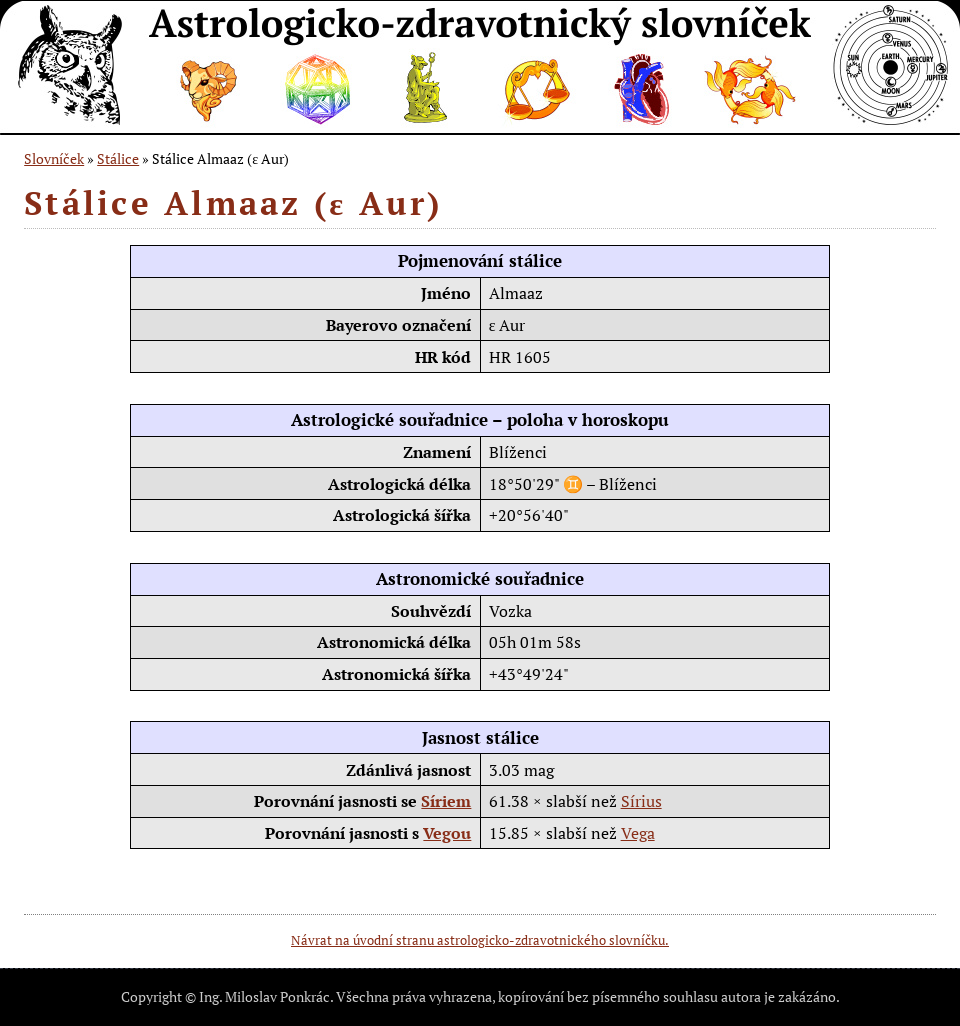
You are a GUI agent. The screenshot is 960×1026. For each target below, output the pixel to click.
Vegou (447, 833)
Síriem (446, 801)
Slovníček (54, 158)
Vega (638, 833)
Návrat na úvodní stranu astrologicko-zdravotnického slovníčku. (480, 940)
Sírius (641, 801)
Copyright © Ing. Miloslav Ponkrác (225, 997)
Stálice (118, 158)
